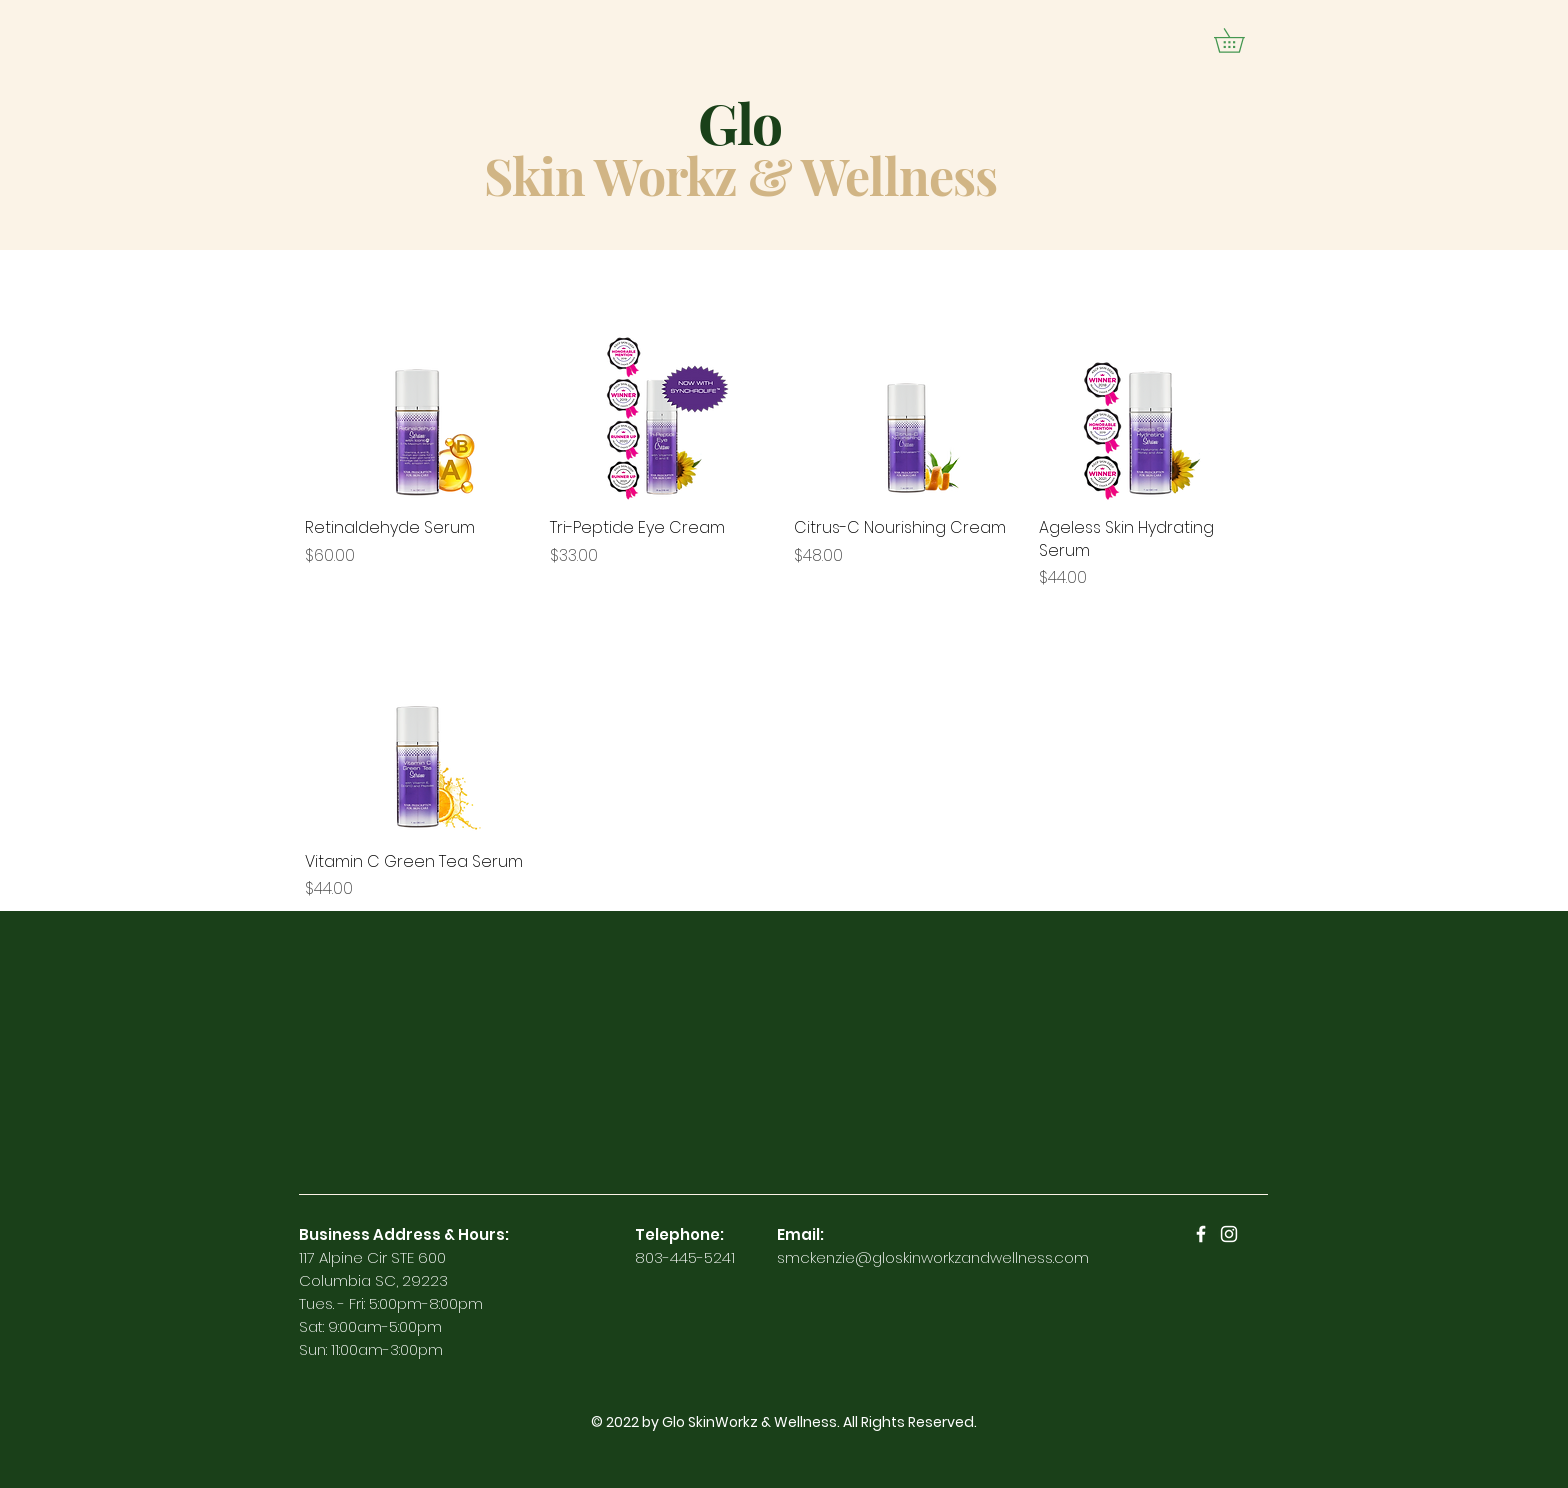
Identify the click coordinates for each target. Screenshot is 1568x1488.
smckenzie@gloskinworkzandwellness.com (933, 1257)
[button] (1241, 40)
